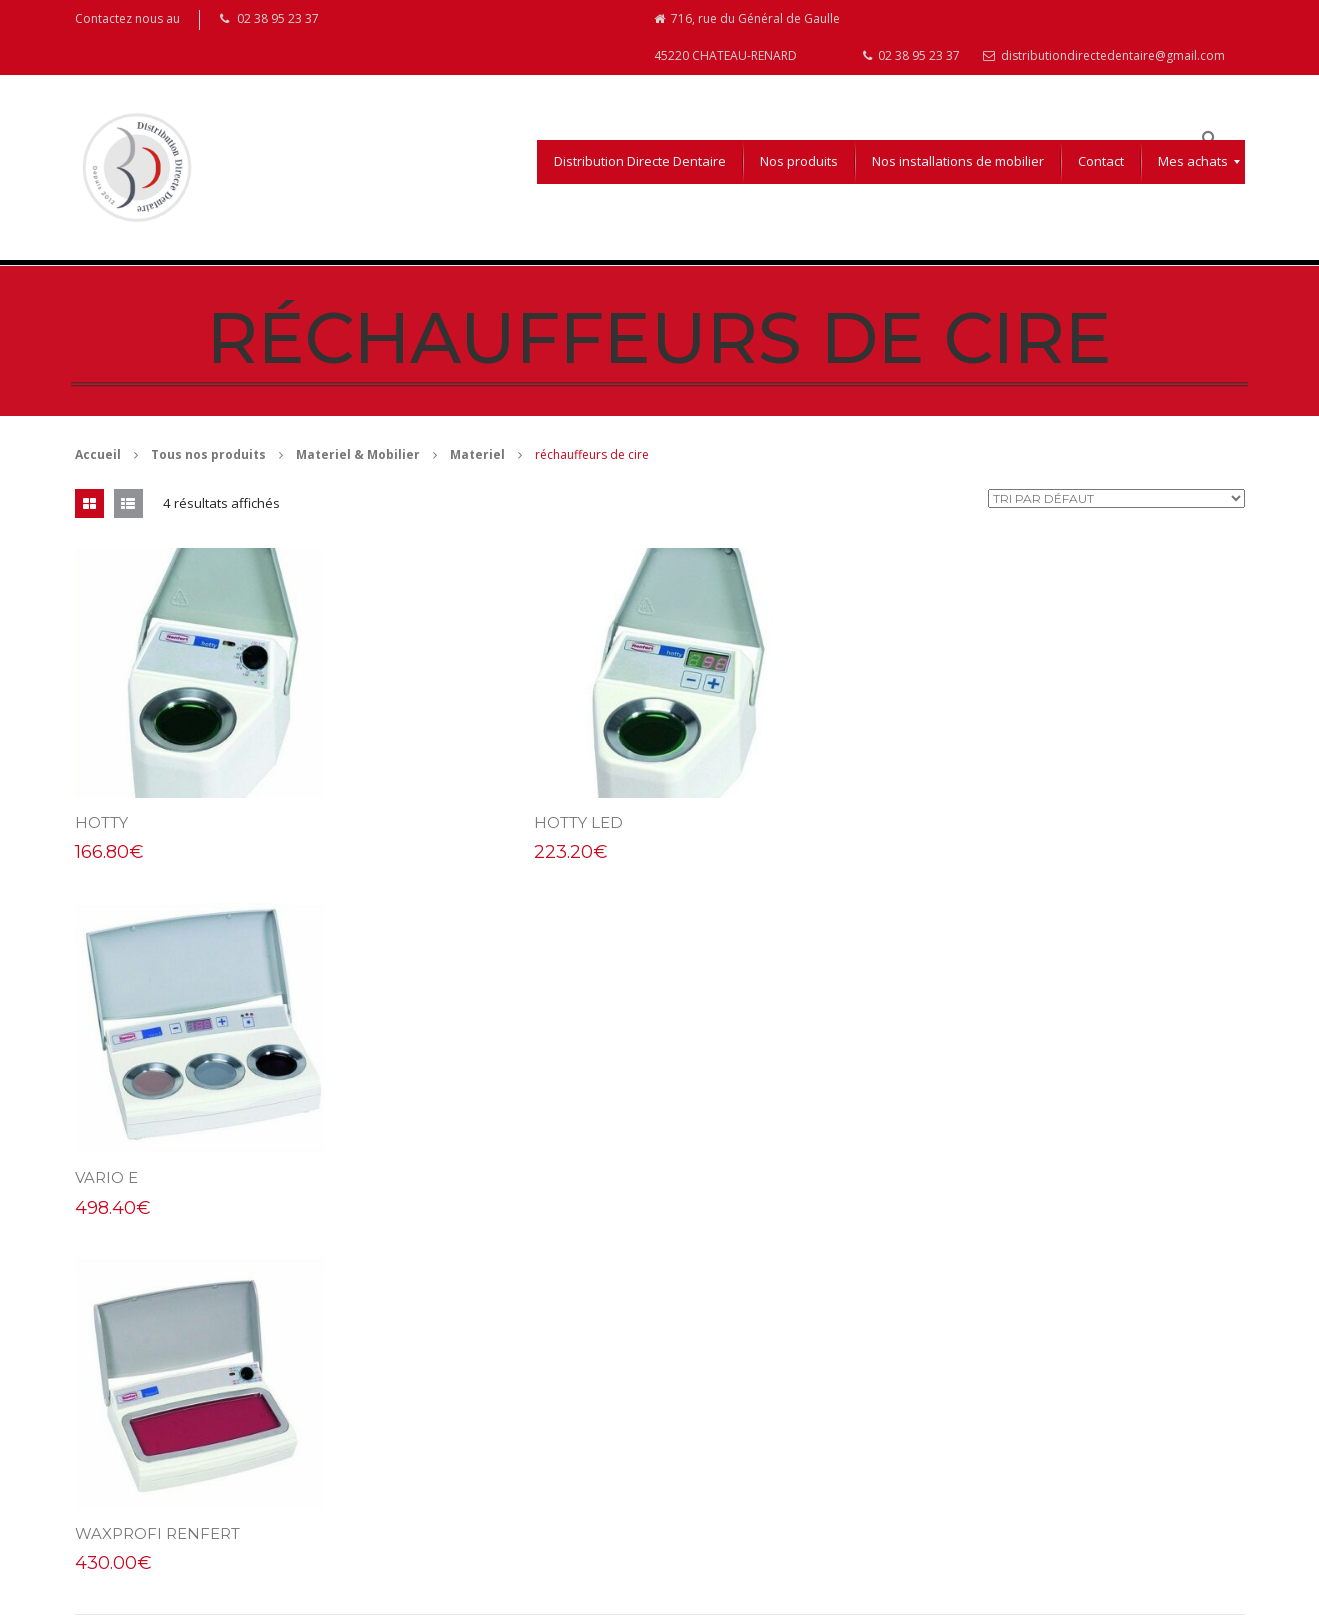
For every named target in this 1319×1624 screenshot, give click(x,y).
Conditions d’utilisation (735, 1408)
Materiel (477, 455)
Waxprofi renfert (157, 1178)
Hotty (101, 823)
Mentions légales (720, 1449)
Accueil (98, 455)
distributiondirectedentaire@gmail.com (1104, 56)
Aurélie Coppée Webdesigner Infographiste (270, 1604)
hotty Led (519, 823)
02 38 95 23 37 (911, 56)
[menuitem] (640, 163)
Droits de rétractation (733, 1490)
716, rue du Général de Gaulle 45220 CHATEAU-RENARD (747, 37)
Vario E (906, 823)
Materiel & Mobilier (358, 455)
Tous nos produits (208, 455)
